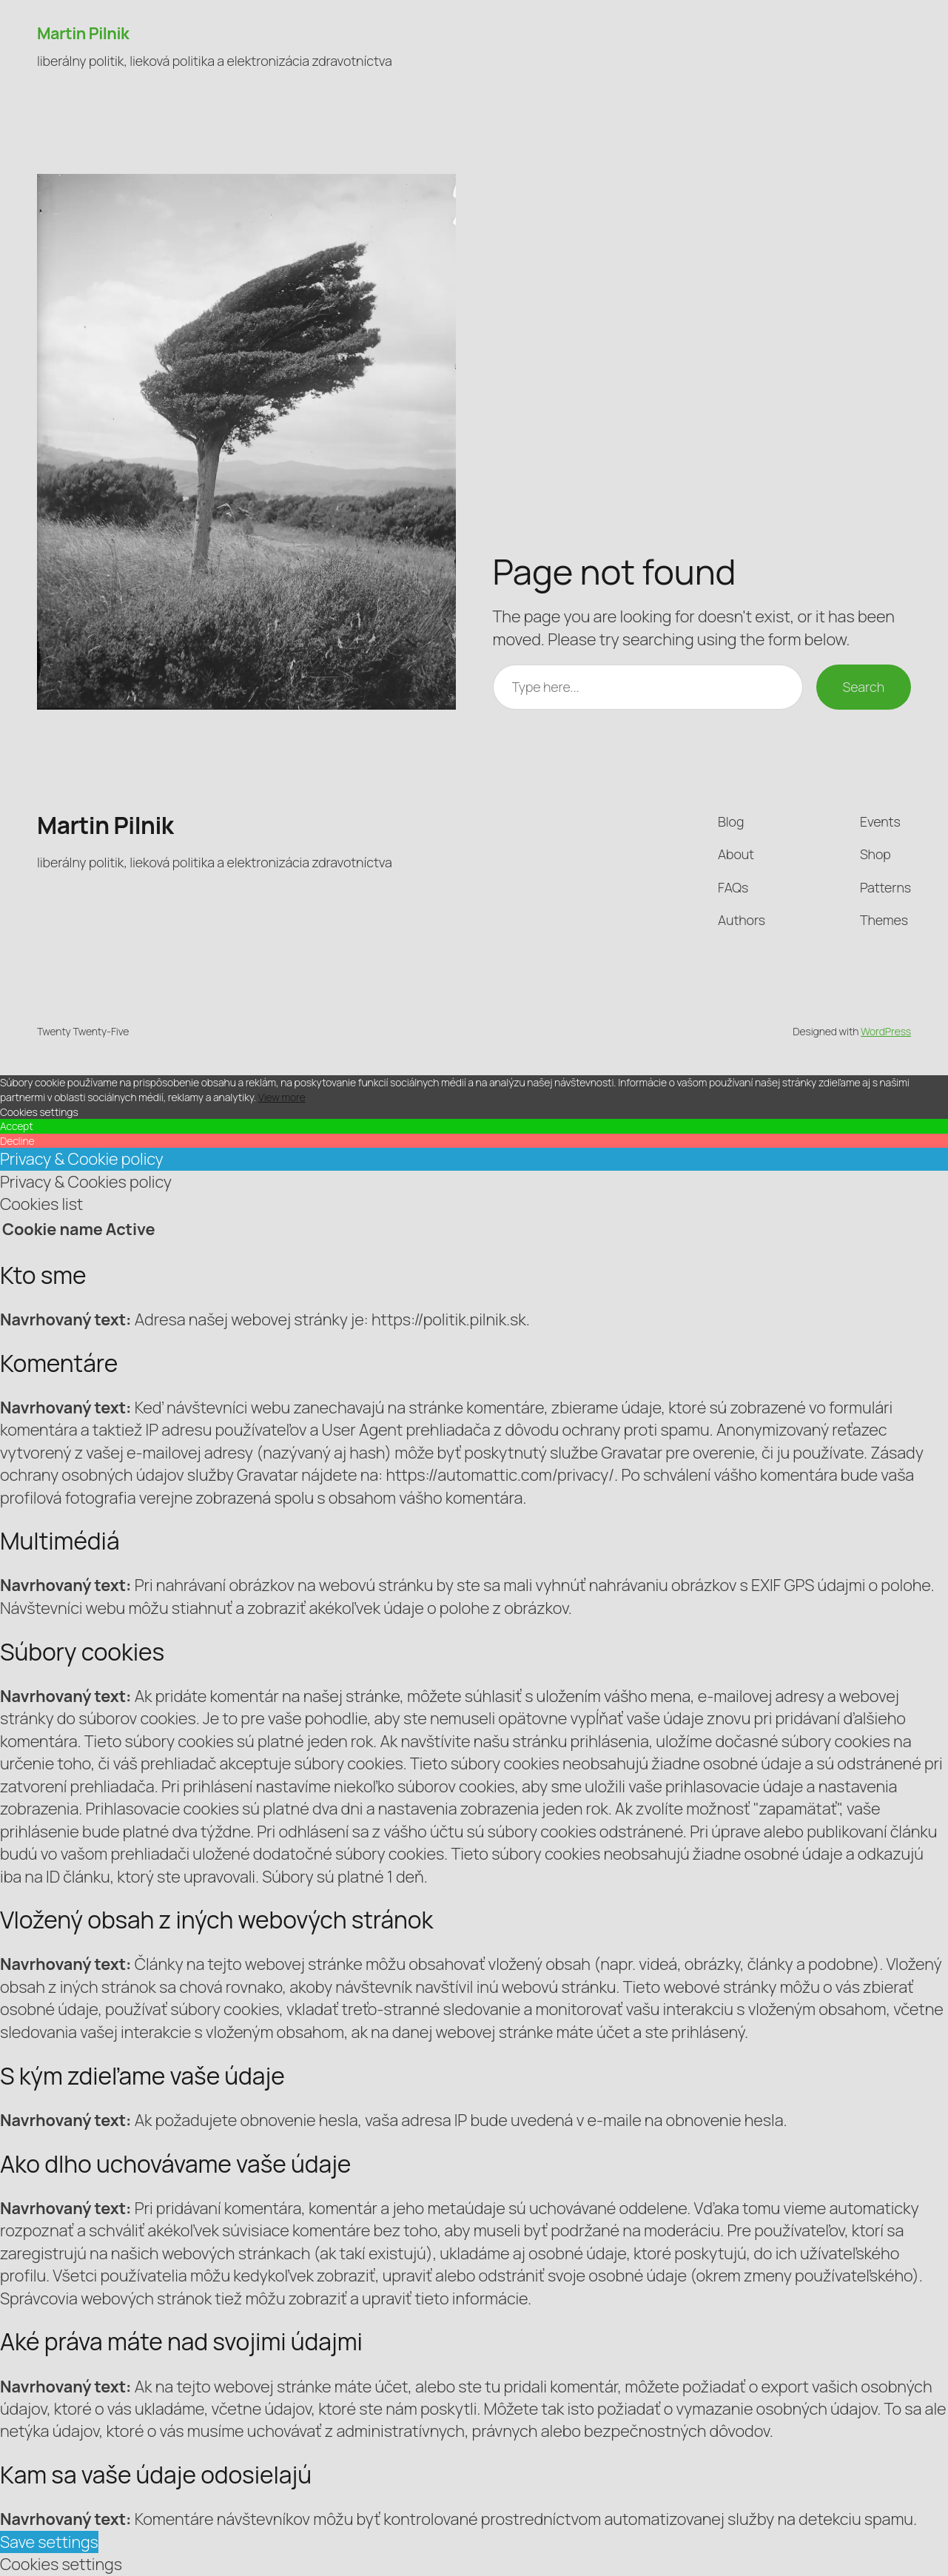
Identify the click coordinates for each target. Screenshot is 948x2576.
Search (863, 687)
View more (282, 1097)
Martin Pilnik (83, 33)
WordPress (886, 1031)
